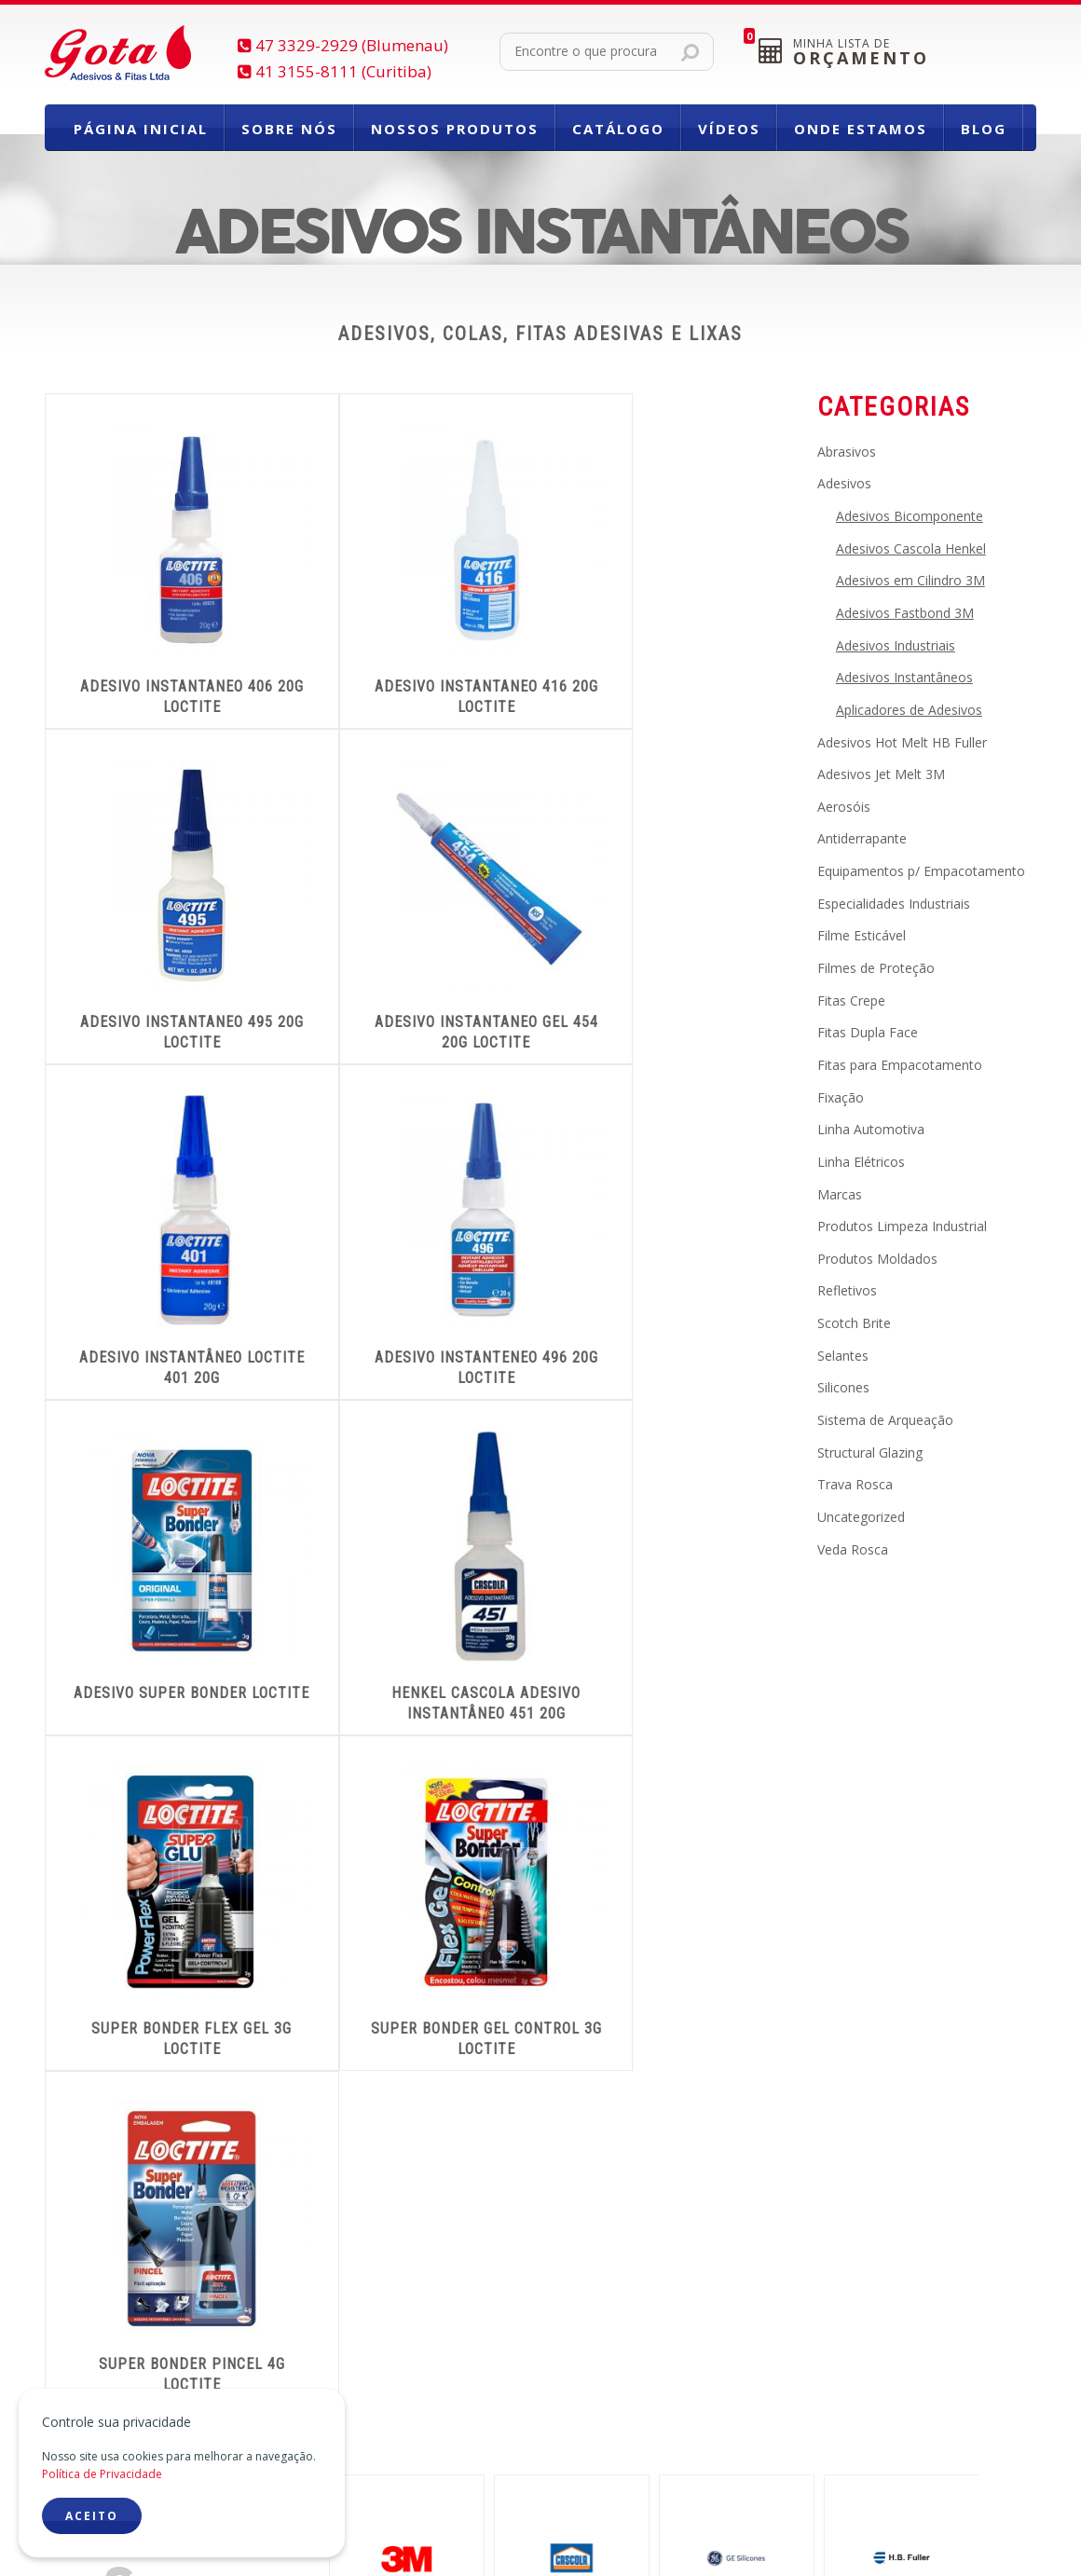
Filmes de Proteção (876, 968)
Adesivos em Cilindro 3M (910, 580)
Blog (983, 128)
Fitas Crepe (851, 1000)
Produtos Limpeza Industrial (902, 1226)
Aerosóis (843, 806)
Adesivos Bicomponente (909, 516)
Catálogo (618, 128)
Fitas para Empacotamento (899, 1065)
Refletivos (847, 1290)
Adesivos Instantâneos (904, 677)
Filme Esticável (861, 935)
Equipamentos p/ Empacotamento (921, 871)
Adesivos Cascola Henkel (911, 548)
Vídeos (729, 128)
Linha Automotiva (870, 1129)
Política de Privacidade (102, 2474)
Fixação (840, 1097)
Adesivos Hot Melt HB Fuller (902, 742)
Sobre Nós (289, 128)
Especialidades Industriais (893, 903)
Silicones (843, 1387)
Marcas (839, 1194)
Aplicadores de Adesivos (909, 710)
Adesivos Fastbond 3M (905, 613)
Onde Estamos (860, 128)
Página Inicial (141, 128)
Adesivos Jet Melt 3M (881, 774)
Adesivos (844, 483)
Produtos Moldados (877, 1258)
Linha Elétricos (861, 1162)
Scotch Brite (854, 1323)
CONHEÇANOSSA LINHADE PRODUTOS (822, 2094)
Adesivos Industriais (895, 645)
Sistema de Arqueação (885, 1420)
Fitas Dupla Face (867, 1032)
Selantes (843, 1355)
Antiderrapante (862, 838)
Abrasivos (846, 451)
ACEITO (91, 2516)
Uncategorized (861, 1517)
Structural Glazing (870, 1452)
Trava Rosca (855, 1484)
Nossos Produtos (455, 128)
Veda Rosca (852, 1549)
